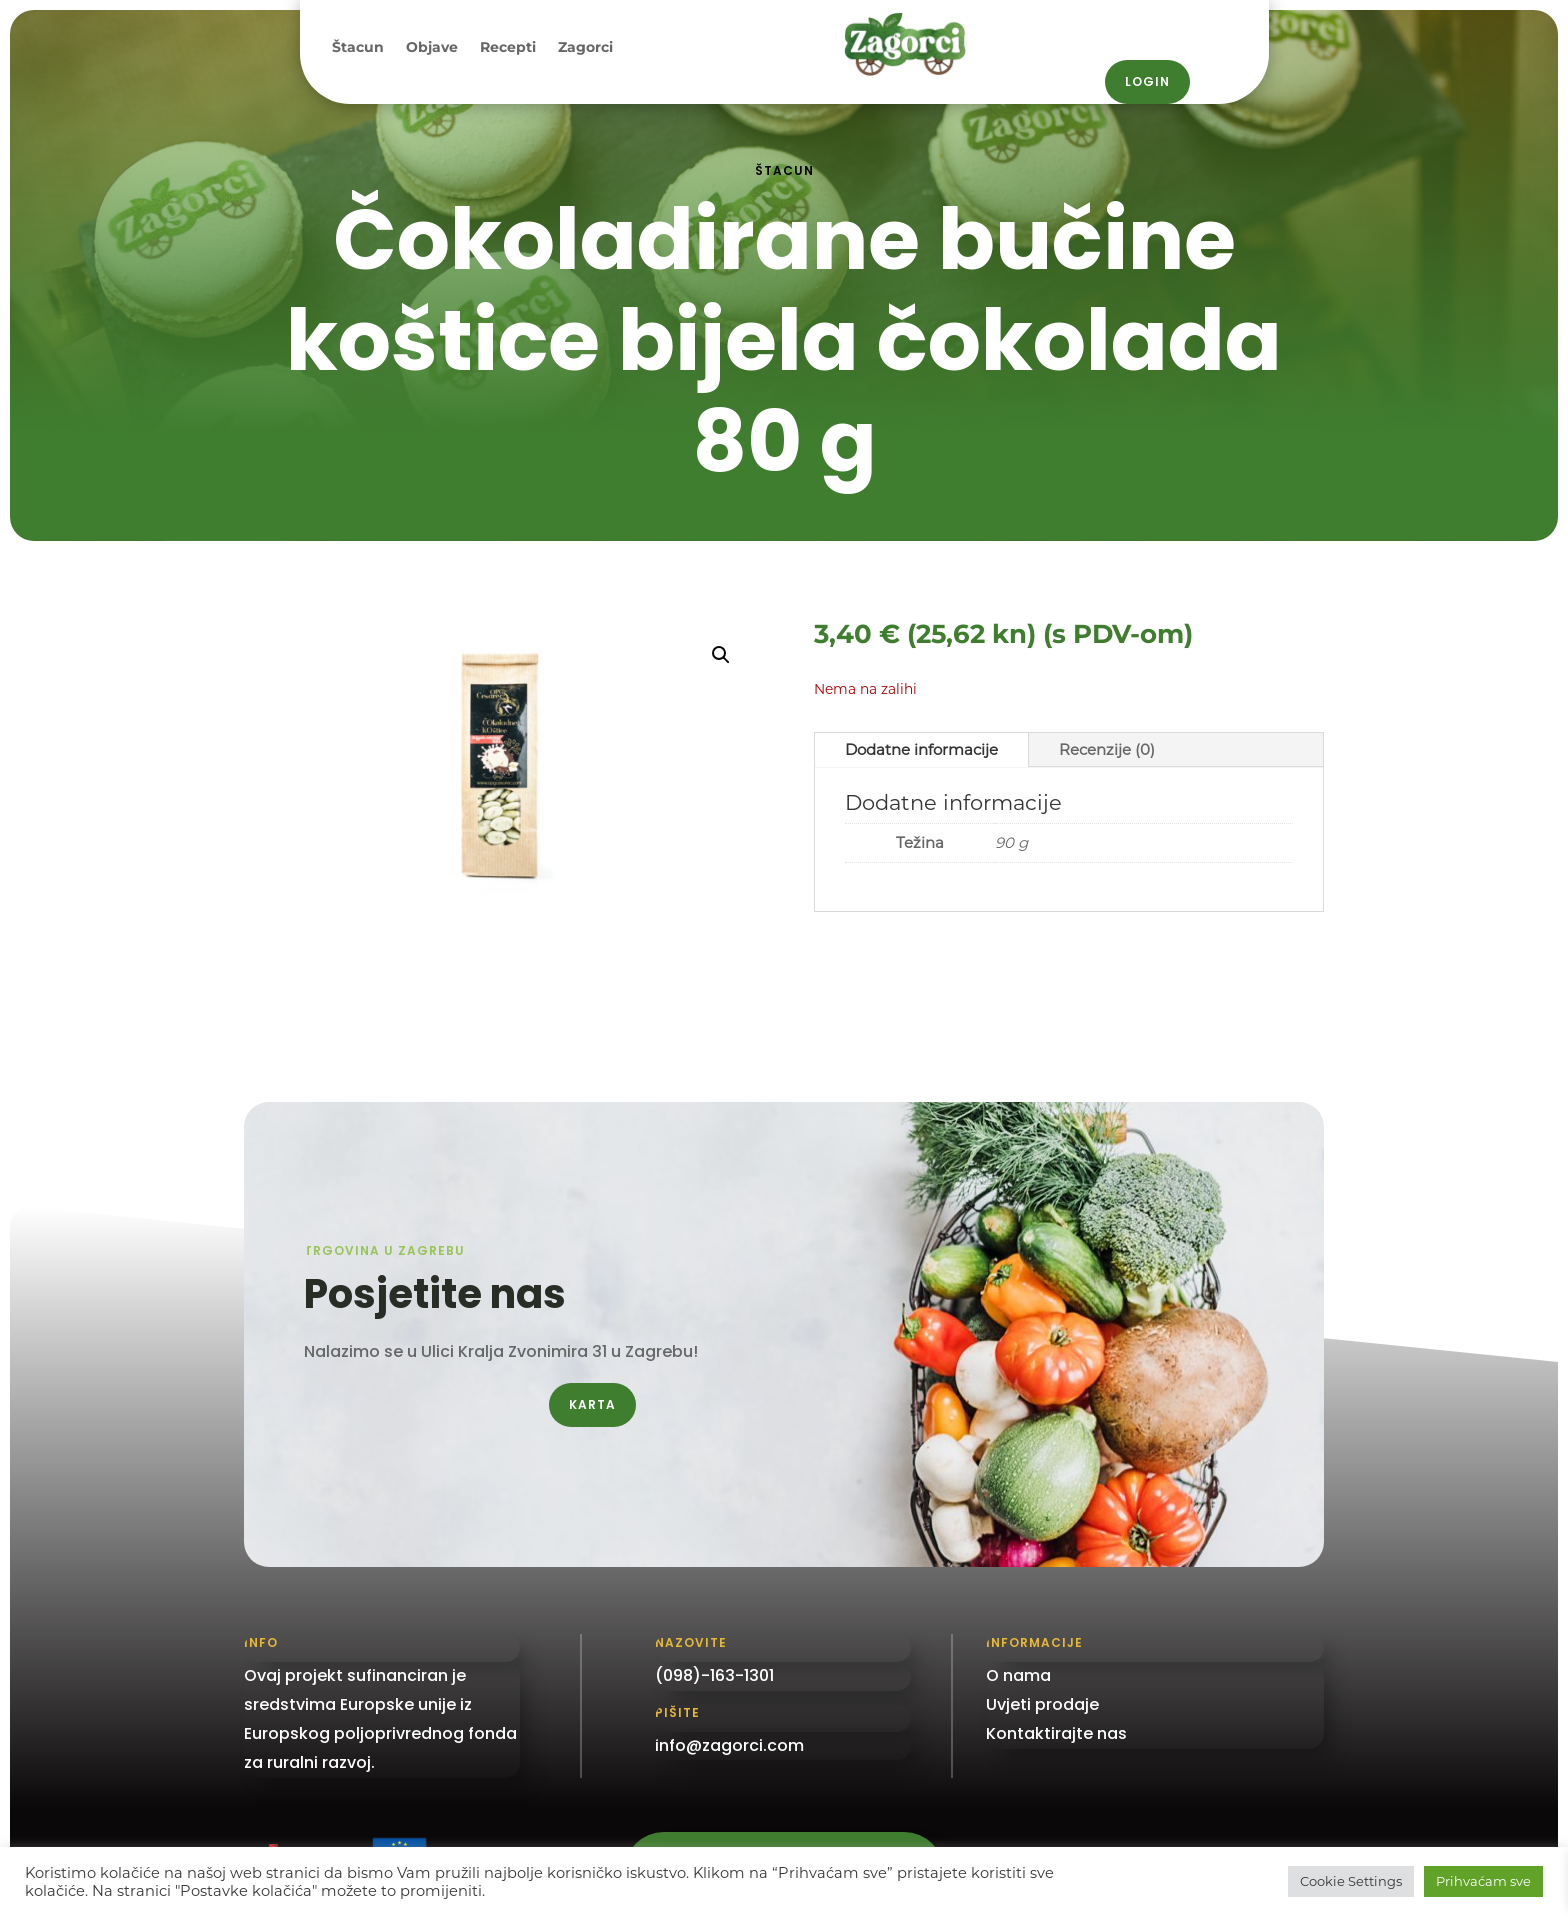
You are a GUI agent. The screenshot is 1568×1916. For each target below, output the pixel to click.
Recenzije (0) (1107, 749)
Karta (592, 1404)
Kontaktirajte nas (1056, 1733)
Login (1147, 81)
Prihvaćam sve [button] (1483, 1881)
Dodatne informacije (921, 749)
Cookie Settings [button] (1351, 1881)
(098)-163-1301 (714, 1675)
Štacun (358, 48)
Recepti (508, 48)
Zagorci (585, 48)
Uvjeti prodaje (1042, 1704)
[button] (721, 655)
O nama (1018, 1675)
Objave (432, 48)
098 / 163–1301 (1184, 14)
